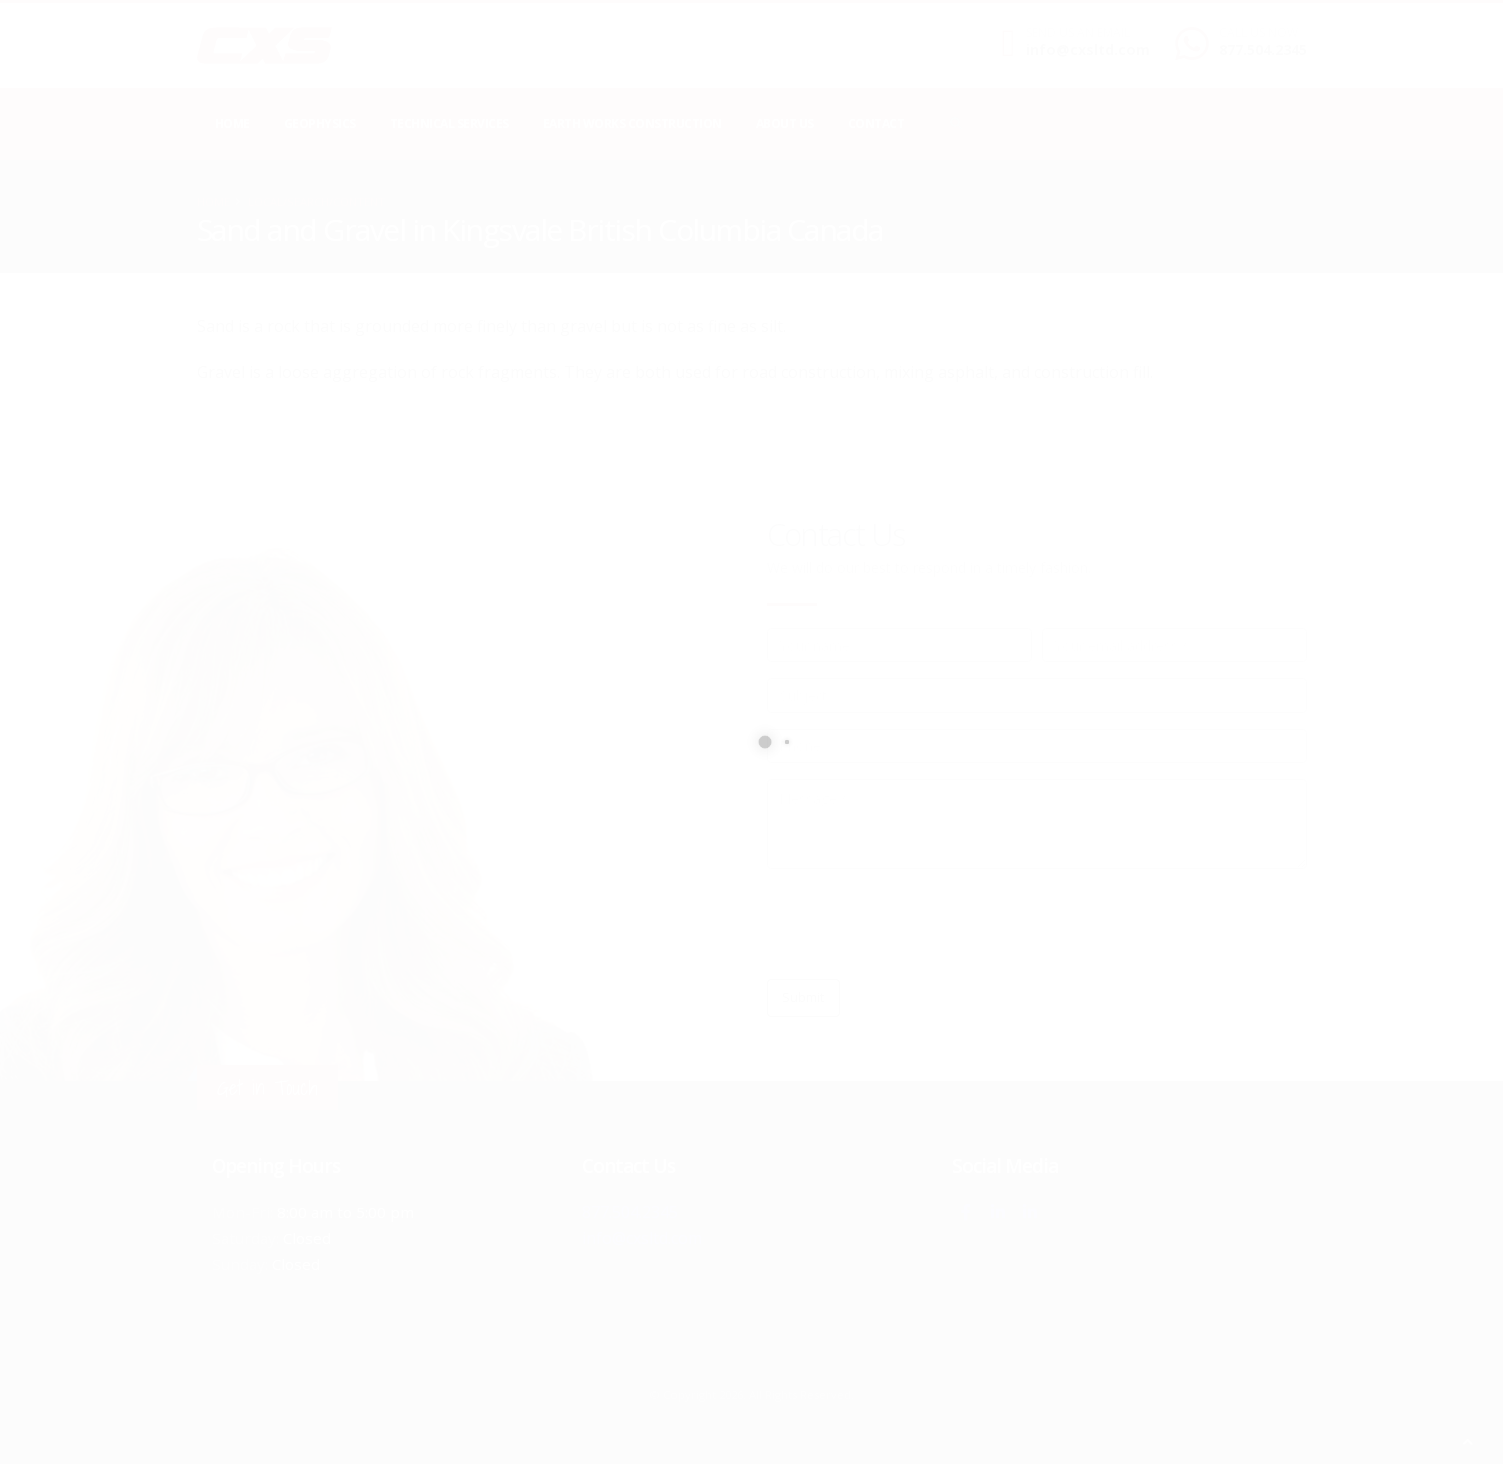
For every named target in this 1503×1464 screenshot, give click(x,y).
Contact (876, 123)
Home (232, 123)
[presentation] (919, 924)
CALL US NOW (1258, 33)
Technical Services (449, 123)
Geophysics (320, 123)
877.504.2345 (1263, 49)
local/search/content (316, 201)
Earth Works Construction (632, 123)
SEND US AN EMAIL (1078, 33)
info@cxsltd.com (1088, 49)
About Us (785, 123)
